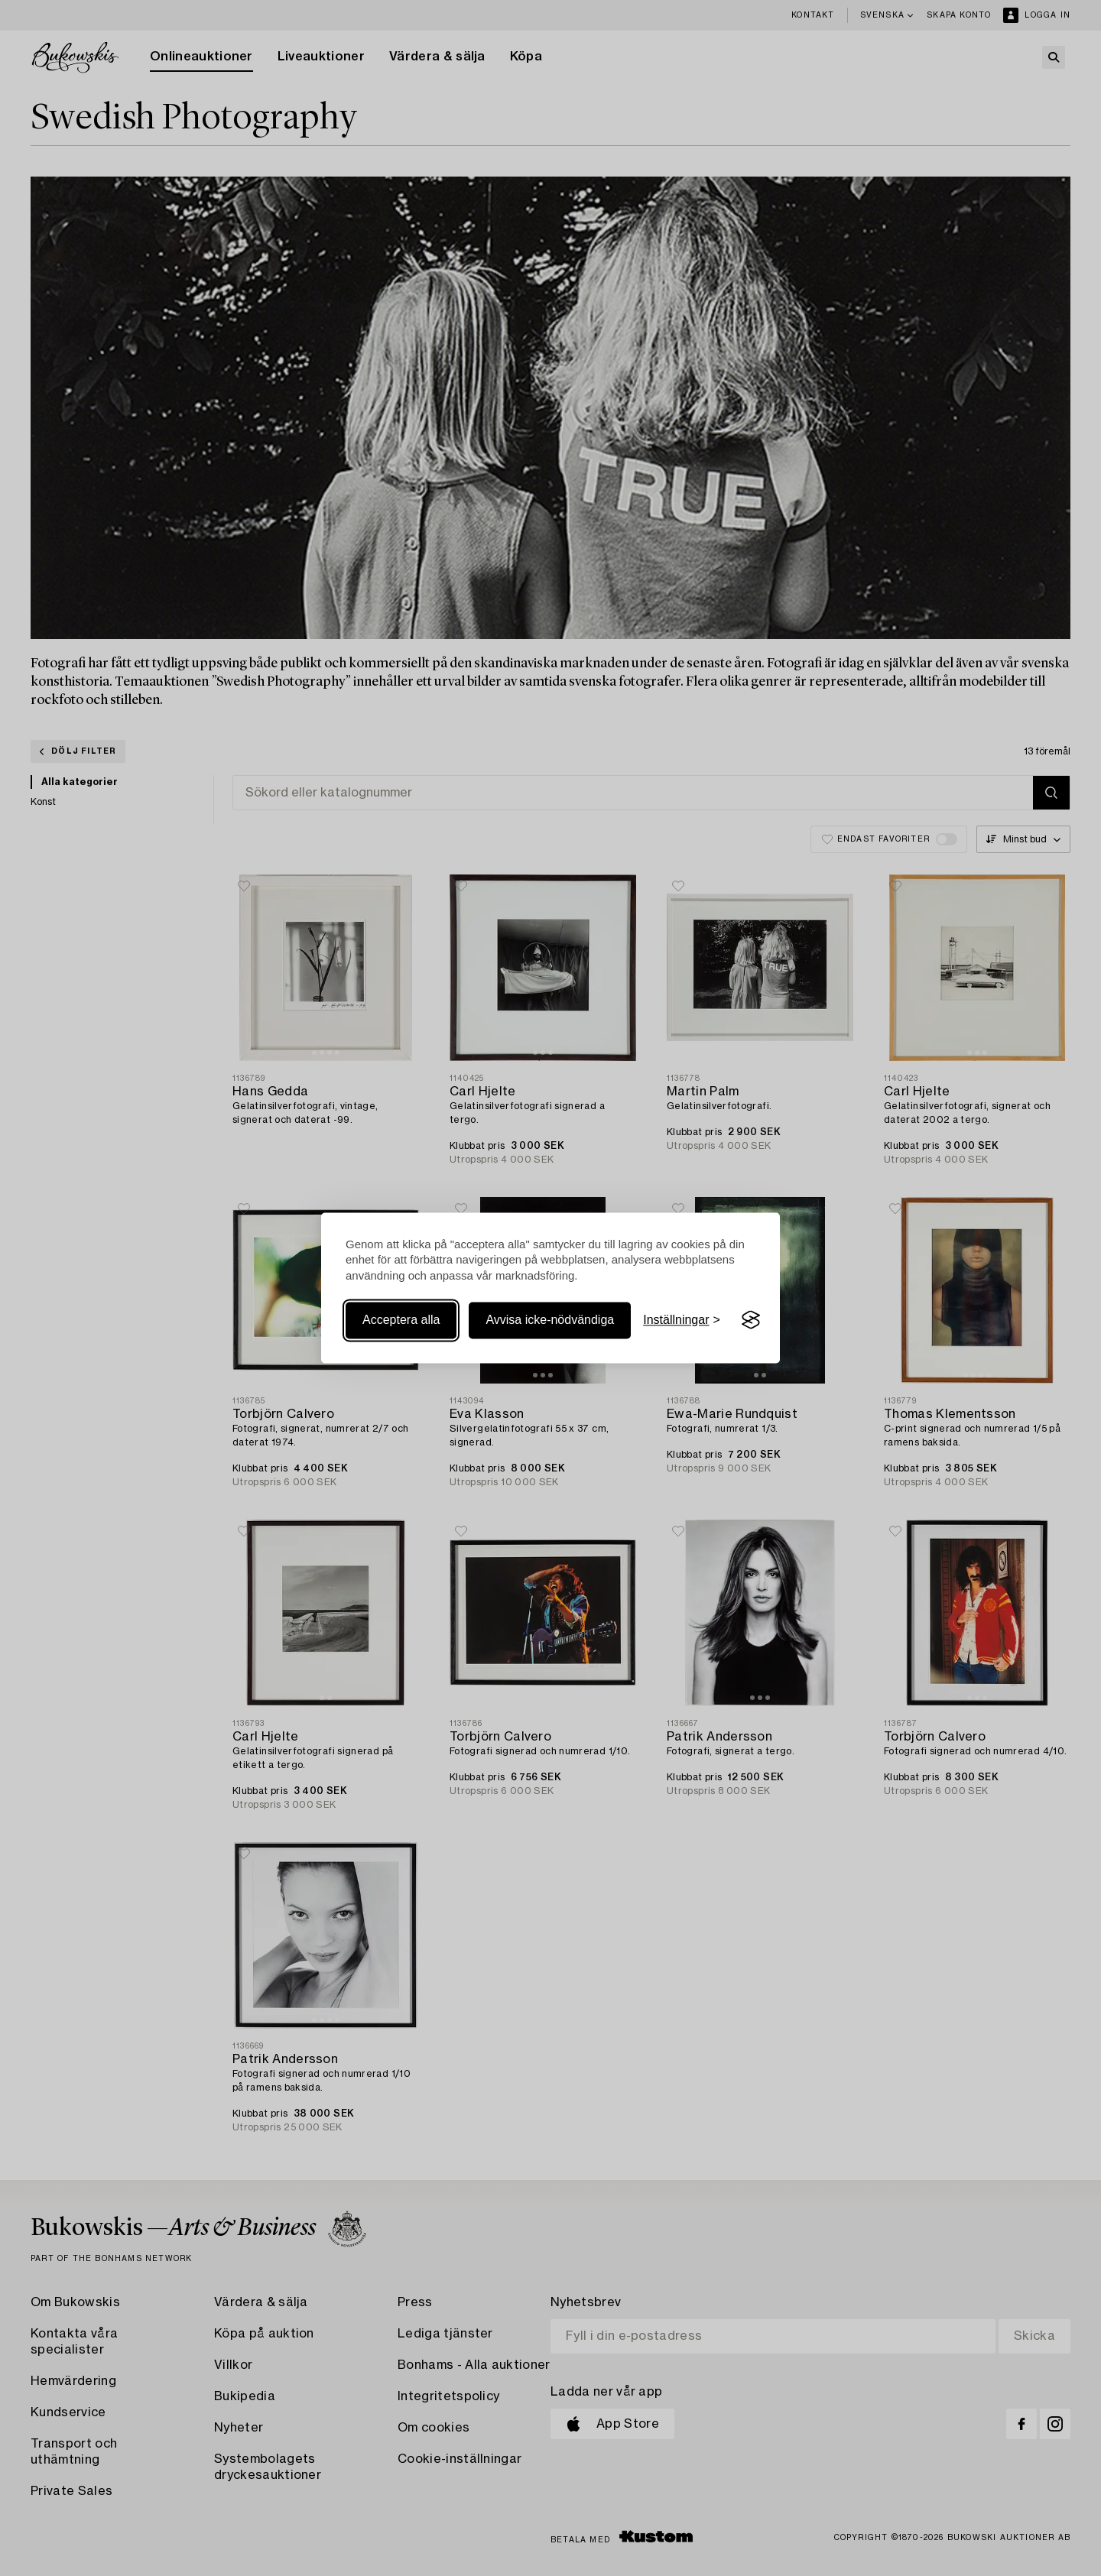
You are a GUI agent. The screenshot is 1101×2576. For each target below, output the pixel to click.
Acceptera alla (401, 1319)
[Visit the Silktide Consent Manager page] (750, 1320)
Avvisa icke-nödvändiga (550, 1319)
